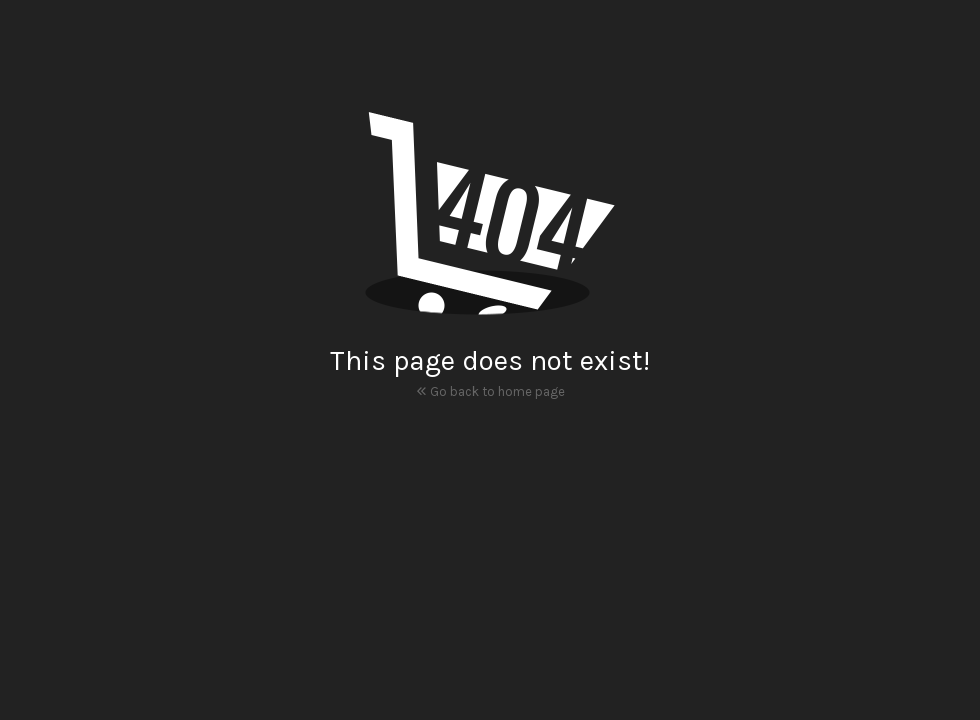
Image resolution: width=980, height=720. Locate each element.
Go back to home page (490, 390)
